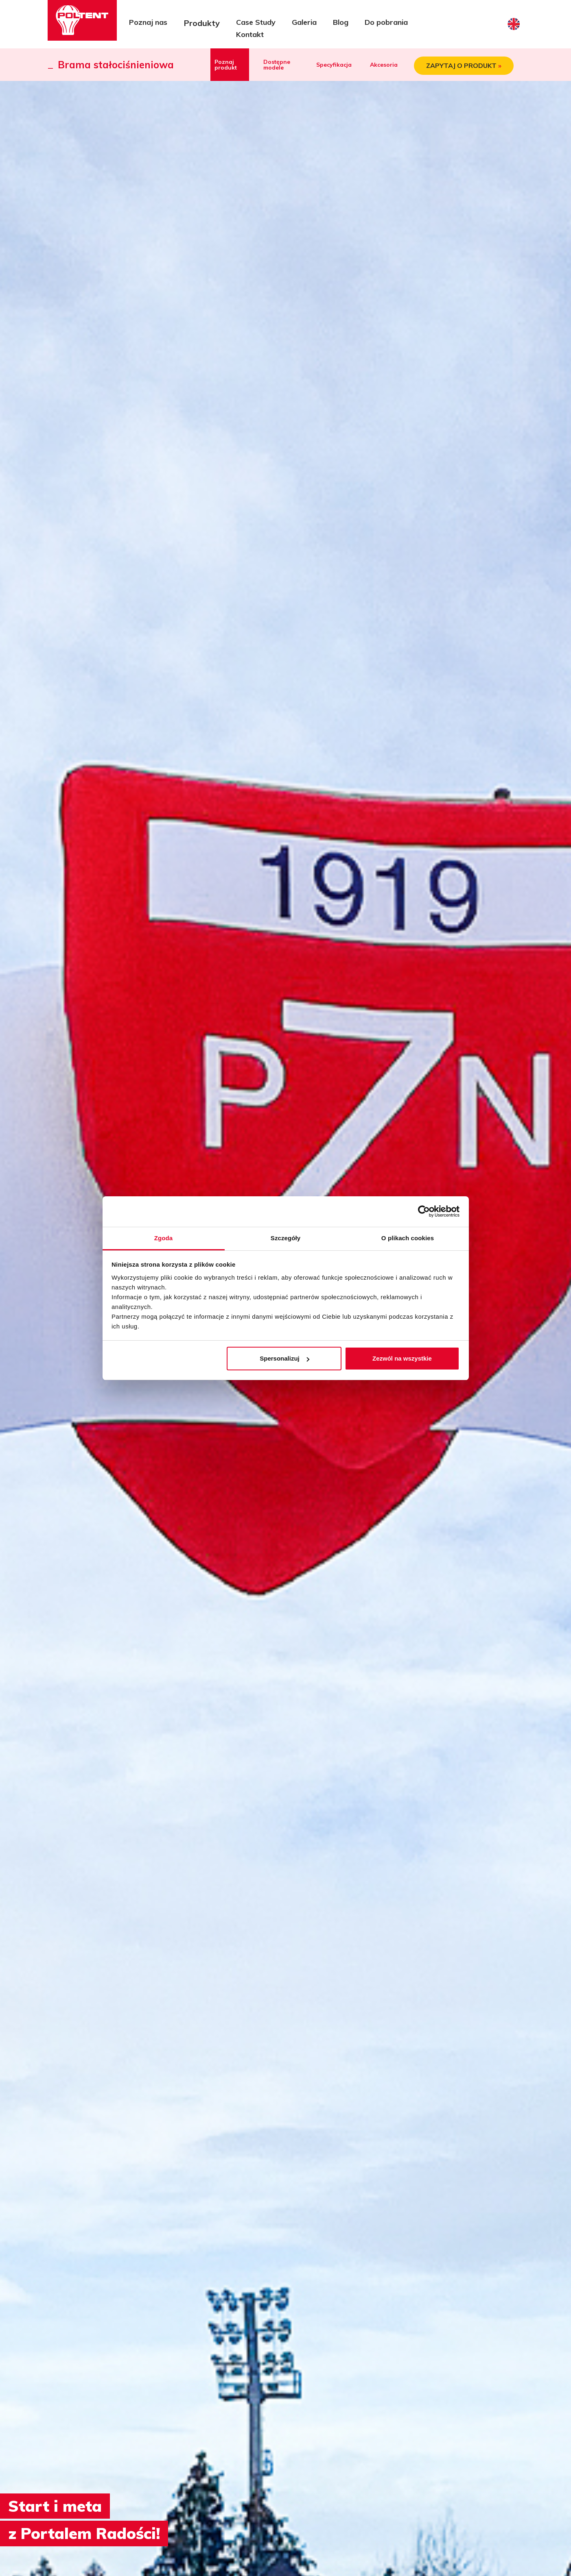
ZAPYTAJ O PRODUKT (463, 66)
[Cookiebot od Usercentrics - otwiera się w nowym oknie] (423, 1211)
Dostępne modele (276, 64)
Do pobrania (386, 22)
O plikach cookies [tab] (407, 1238)
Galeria (304, 22)
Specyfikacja (334, 65)
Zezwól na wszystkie (402, 1358)
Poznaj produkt (225, 64)
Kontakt (250, 34)
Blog (340, 22)
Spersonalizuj (284, 1358)
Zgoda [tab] (163, 1238)
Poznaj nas (148, 22)
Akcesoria (384, 65)
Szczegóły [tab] (285, 1238)
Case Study (256, 22)
